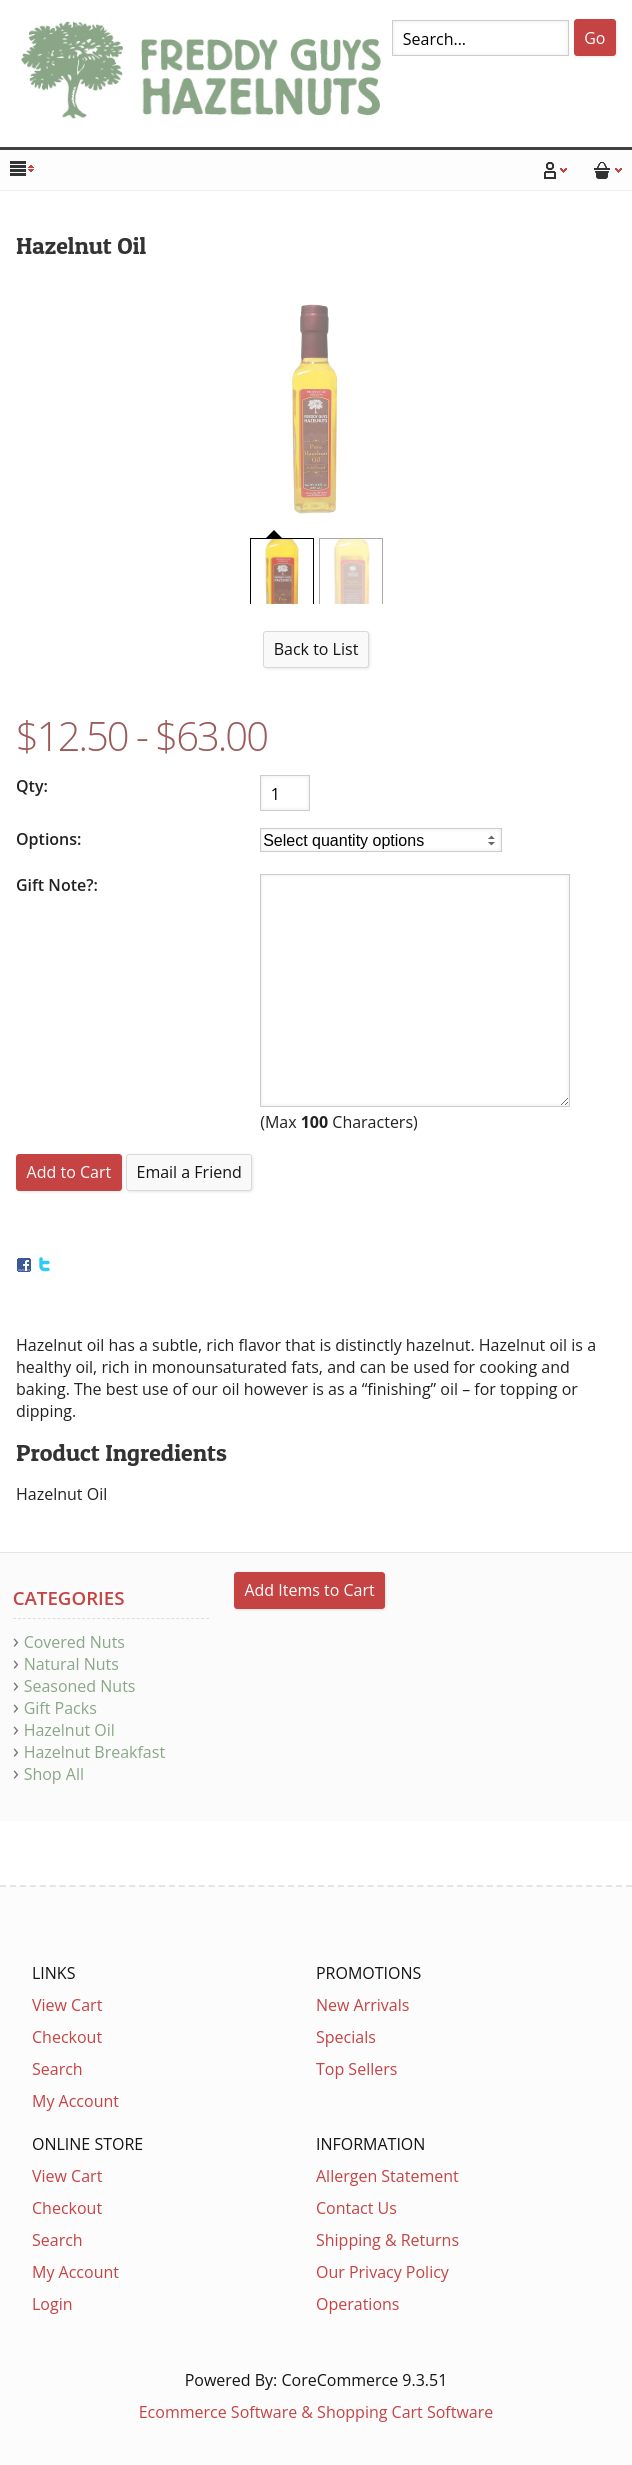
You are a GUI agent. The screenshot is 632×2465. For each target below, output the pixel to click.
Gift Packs (60, 1708)
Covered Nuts (74, 1642)
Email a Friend (188, 1172)
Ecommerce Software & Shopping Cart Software (316, 2412)
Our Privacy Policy (382, 2272)
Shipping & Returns (387, 2240)
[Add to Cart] (69, 1172)
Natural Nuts (71, 1664)
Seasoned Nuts (80, 1686)
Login (52, 2304)
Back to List (316, 649)
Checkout (67, 2037)
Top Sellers (356, 2069)
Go (594, 38)
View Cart (67, 2005)
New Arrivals (362, 2005)
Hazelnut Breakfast (94, 1752)
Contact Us (356, 2208)
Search (57, 2069)
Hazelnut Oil (69, 1730)
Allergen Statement (387, 2176)
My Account (75, 2101)
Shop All (54, 1774)
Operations (357, 2304)
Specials (346, 2037)
